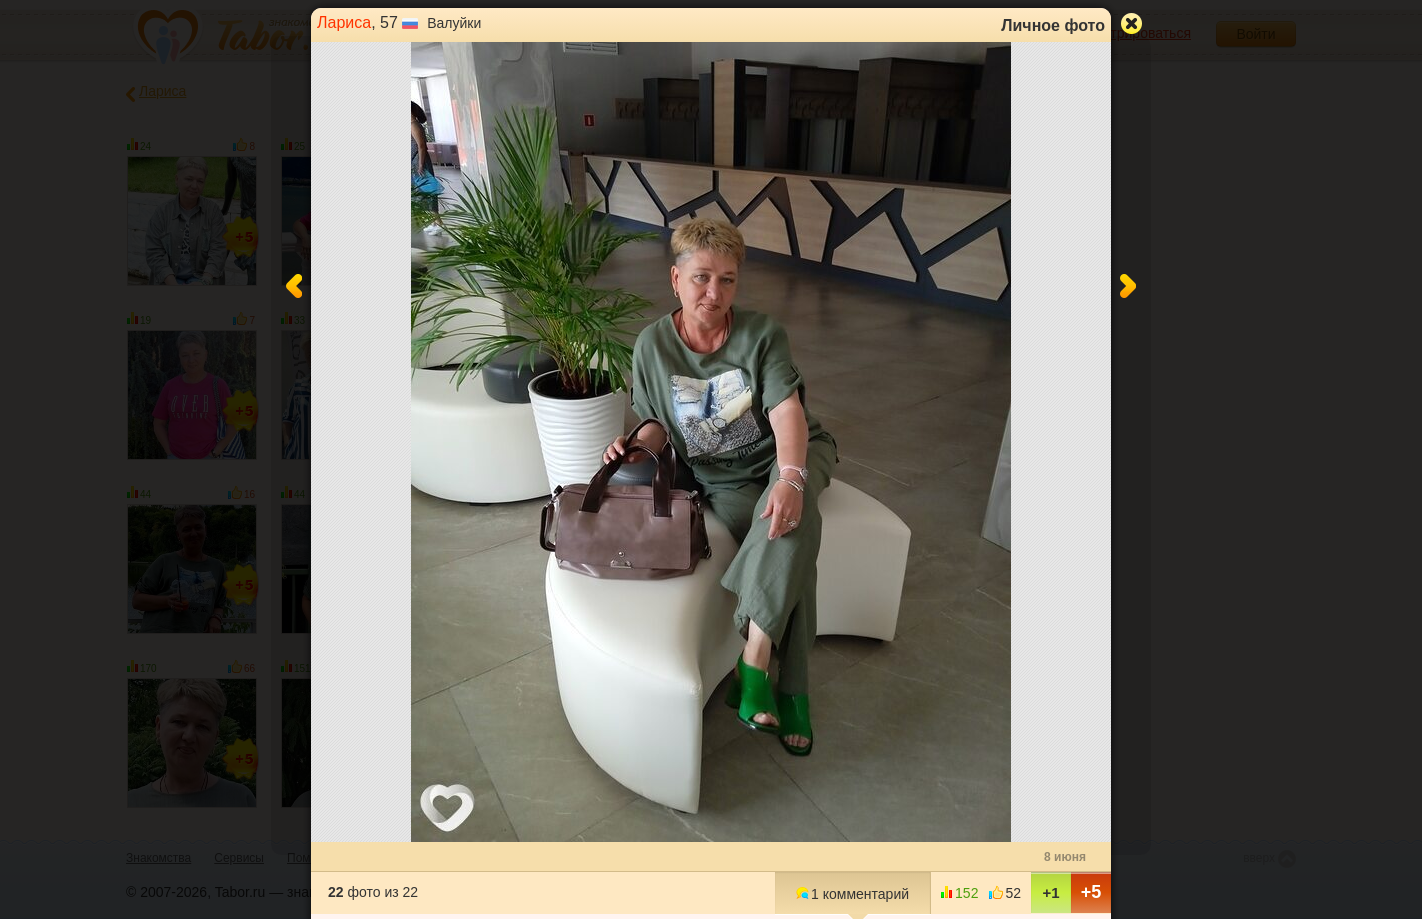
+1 (1050, 892)
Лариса (344, 22)
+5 (1091, 892)
